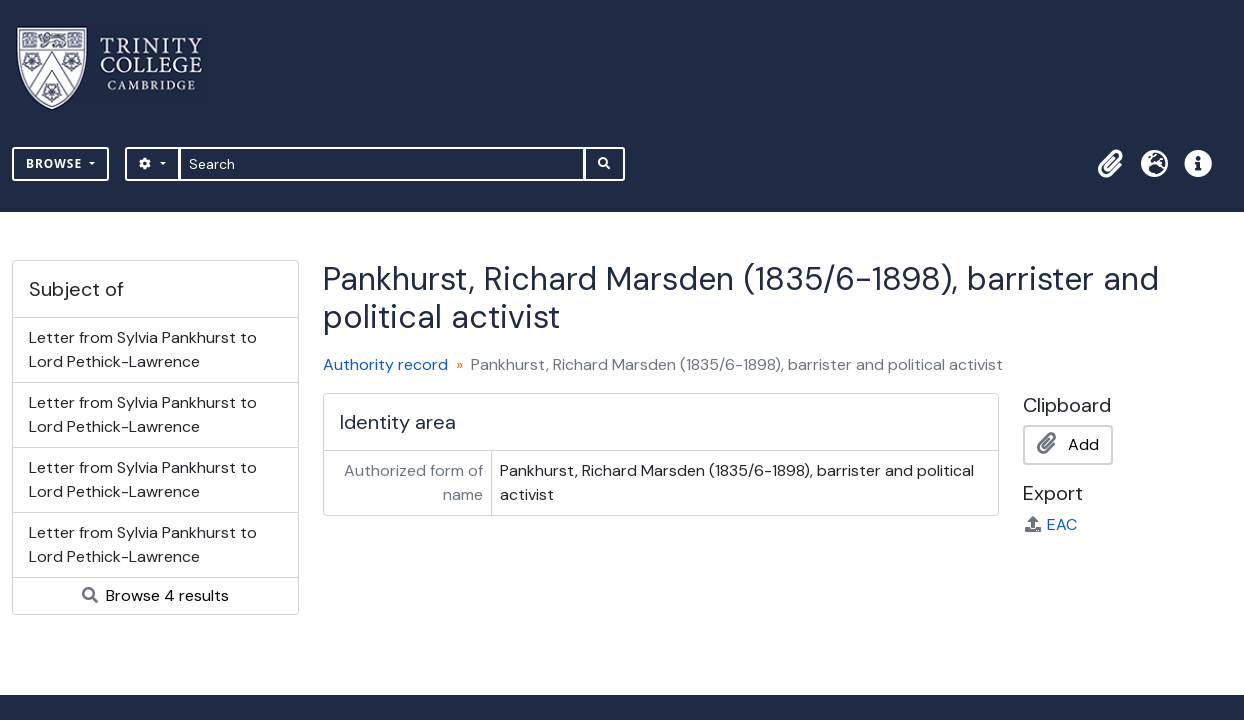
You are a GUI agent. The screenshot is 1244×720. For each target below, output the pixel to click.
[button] (1110, 164)
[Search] (382, 164)
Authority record (385, 364)
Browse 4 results (155, 595)
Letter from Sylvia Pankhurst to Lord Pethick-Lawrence (143, 349)
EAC (1050, 524)
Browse (56, 163)
